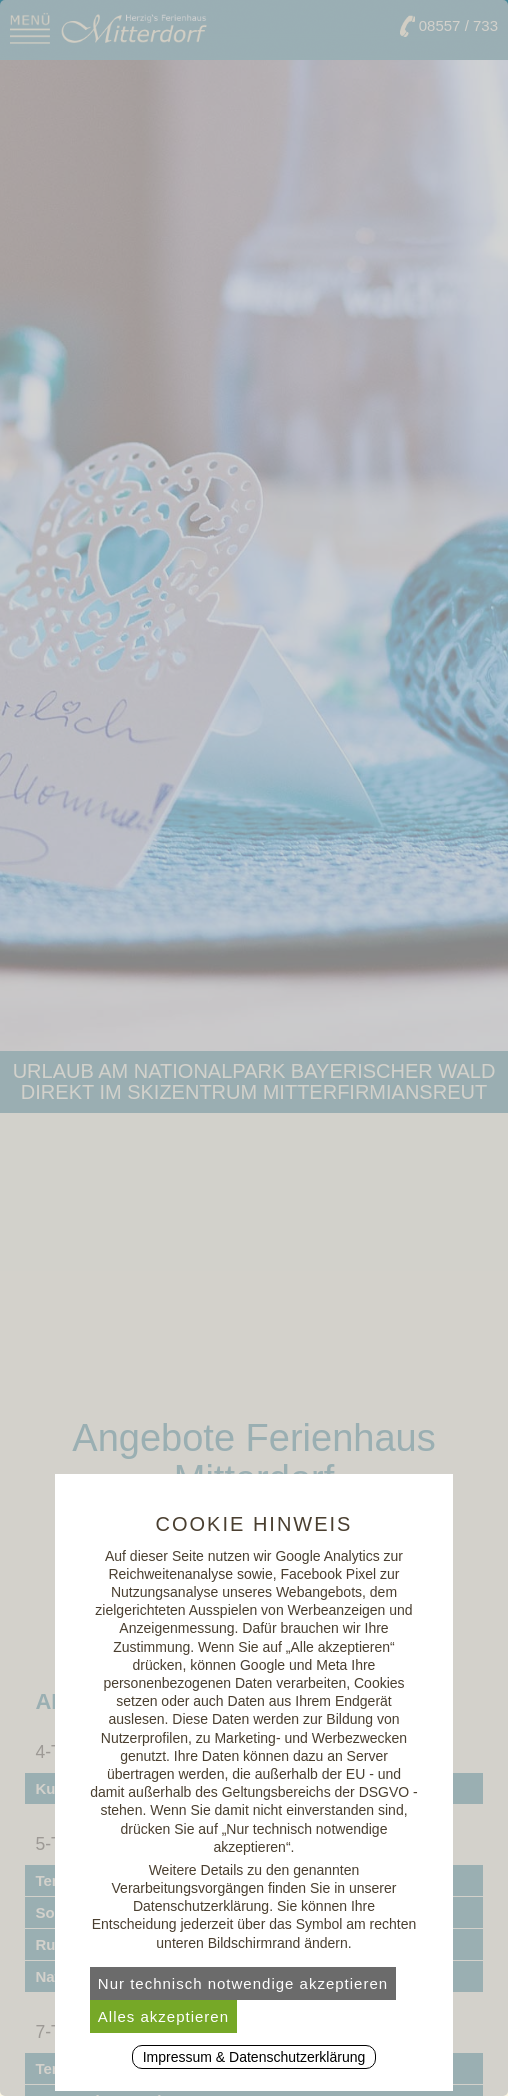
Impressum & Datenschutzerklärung (254, 2057)
